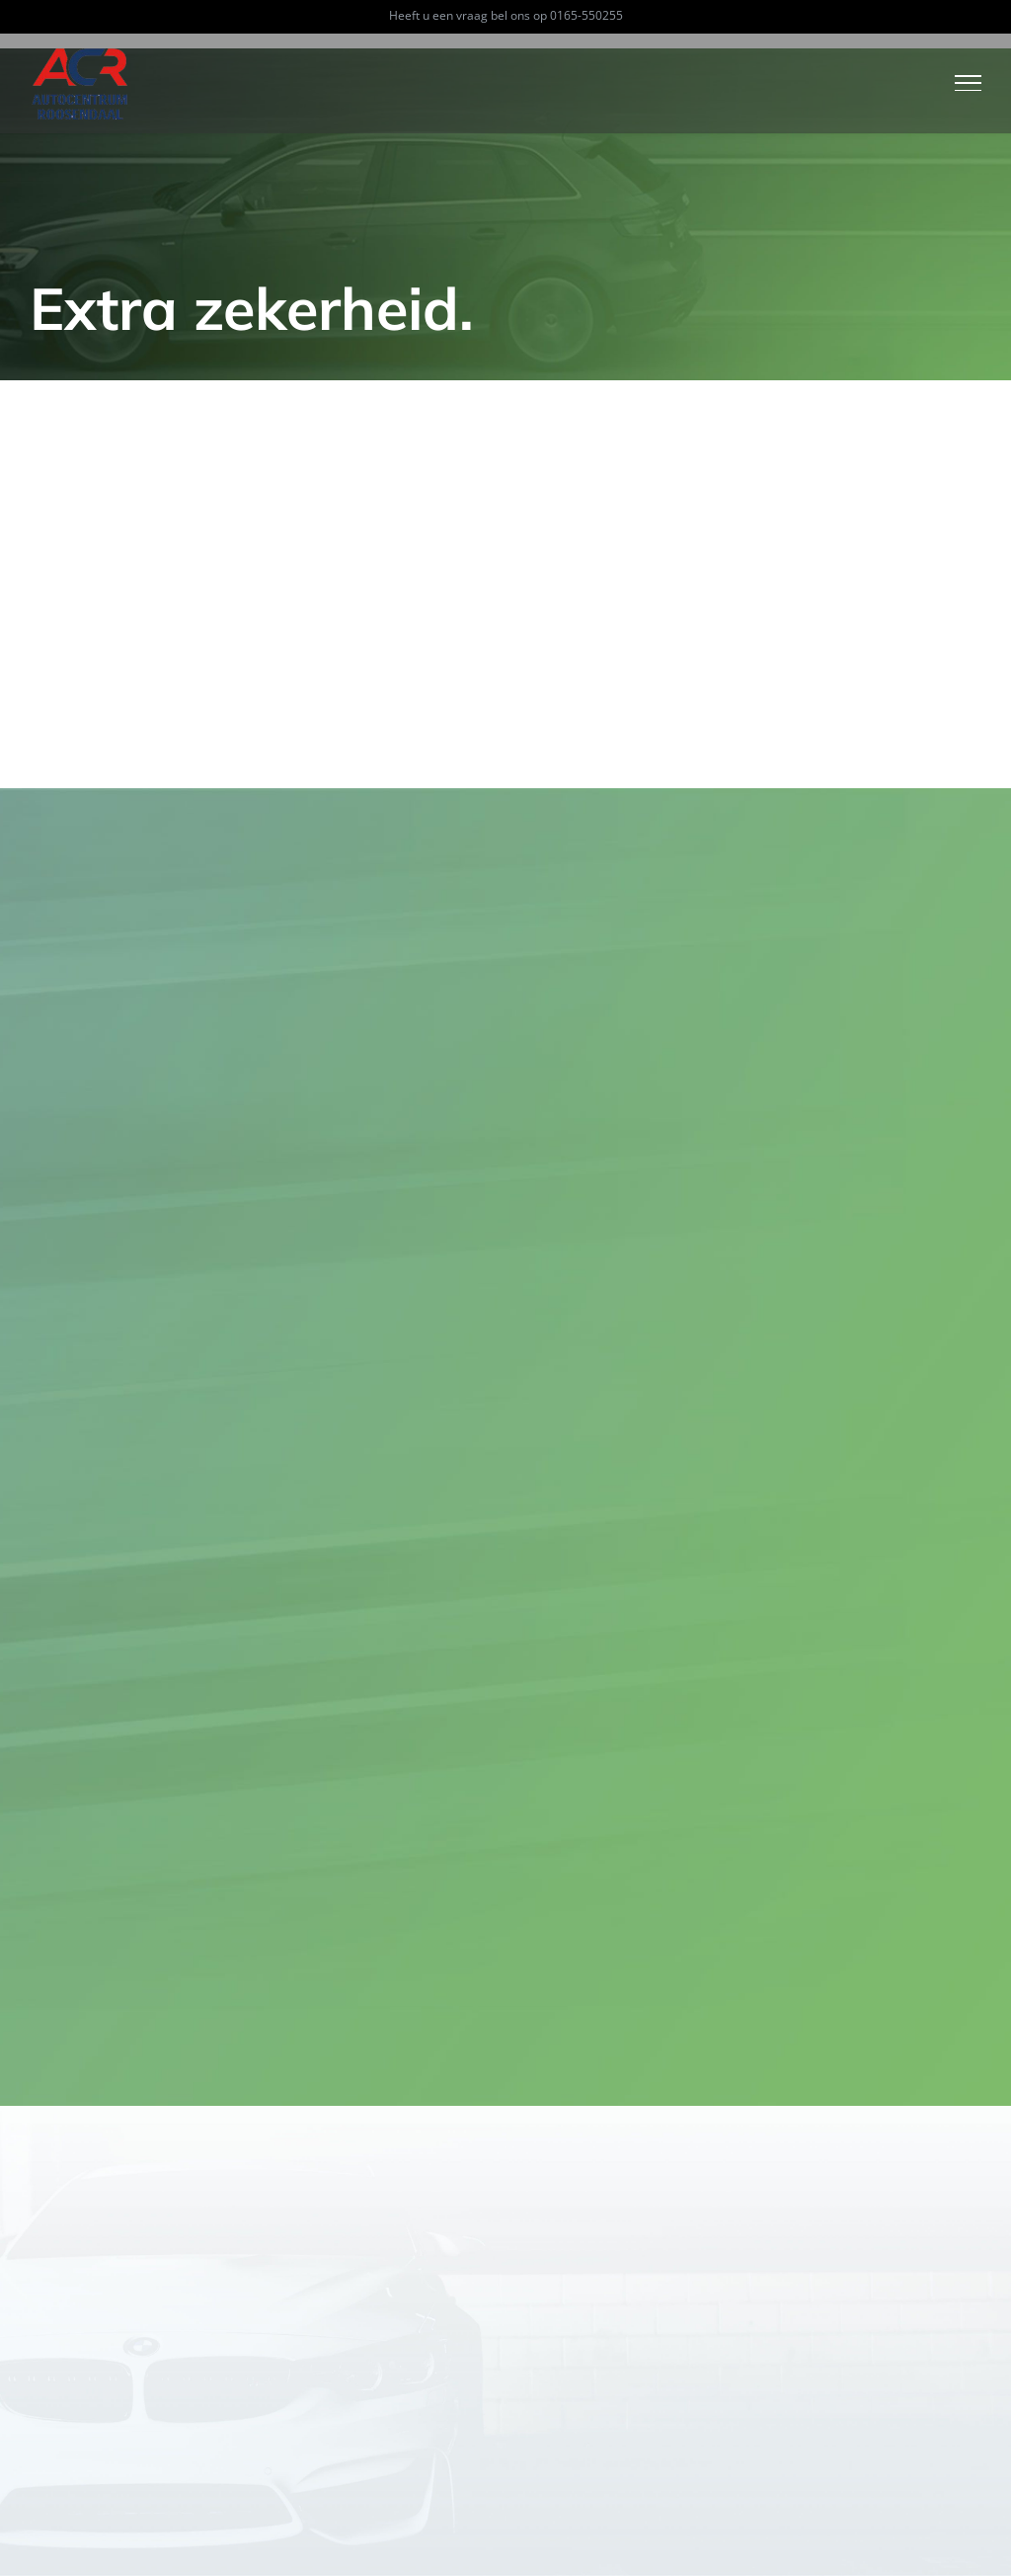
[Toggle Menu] (968, 83)
